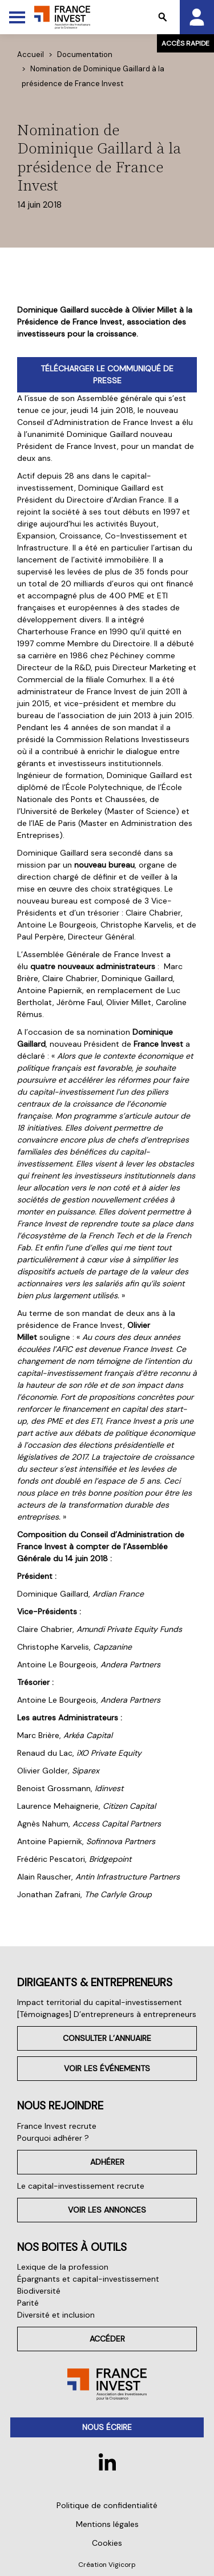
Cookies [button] (107, 2543)
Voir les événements (107, 2068)
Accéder (107, 2339)
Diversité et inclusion (56, 2315)
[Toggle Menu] (17, 17)
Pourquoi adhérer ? (53, 2138)
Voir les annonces (107, 2210)
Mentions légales (107, 2524)
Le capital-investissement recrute (80, 2186)
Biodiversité (38, 2291)
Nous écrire (107, 2427)
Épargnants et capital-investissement (88, 2279)
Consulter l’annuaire (107, 2038)
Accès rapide (185, 43)
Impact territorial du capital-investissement (99, 2002)
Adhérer (107, 2162)
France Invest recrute (56, 2126)
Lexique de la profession (62, 2267)
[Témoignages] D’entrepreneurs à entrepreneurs (106, 2014)
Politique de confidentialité (107, 2505)
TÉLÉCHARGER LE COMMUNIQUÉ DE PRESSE (107, 374)
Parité (28, 2303)
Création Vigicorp (107, 2564)
